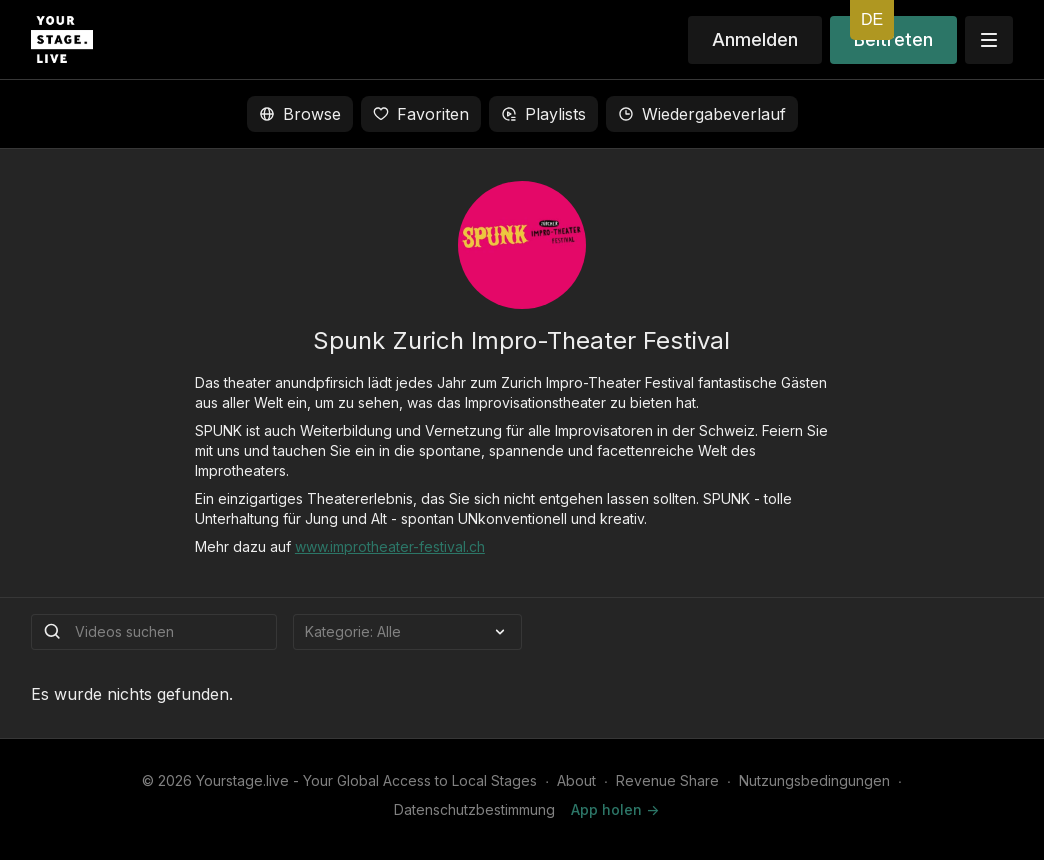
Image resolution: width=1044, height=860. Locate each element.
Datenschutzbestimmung (474, 809)
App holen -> (615, 809)
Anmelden (755, 39)
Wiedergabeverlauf (702, 114)
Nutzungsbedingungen (814, 780)
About (576, 780)
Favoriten (421, 114)
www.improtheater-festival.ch (390, 546)
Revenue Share (667, 780)
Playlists (543, 114)
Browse (300, 114)
